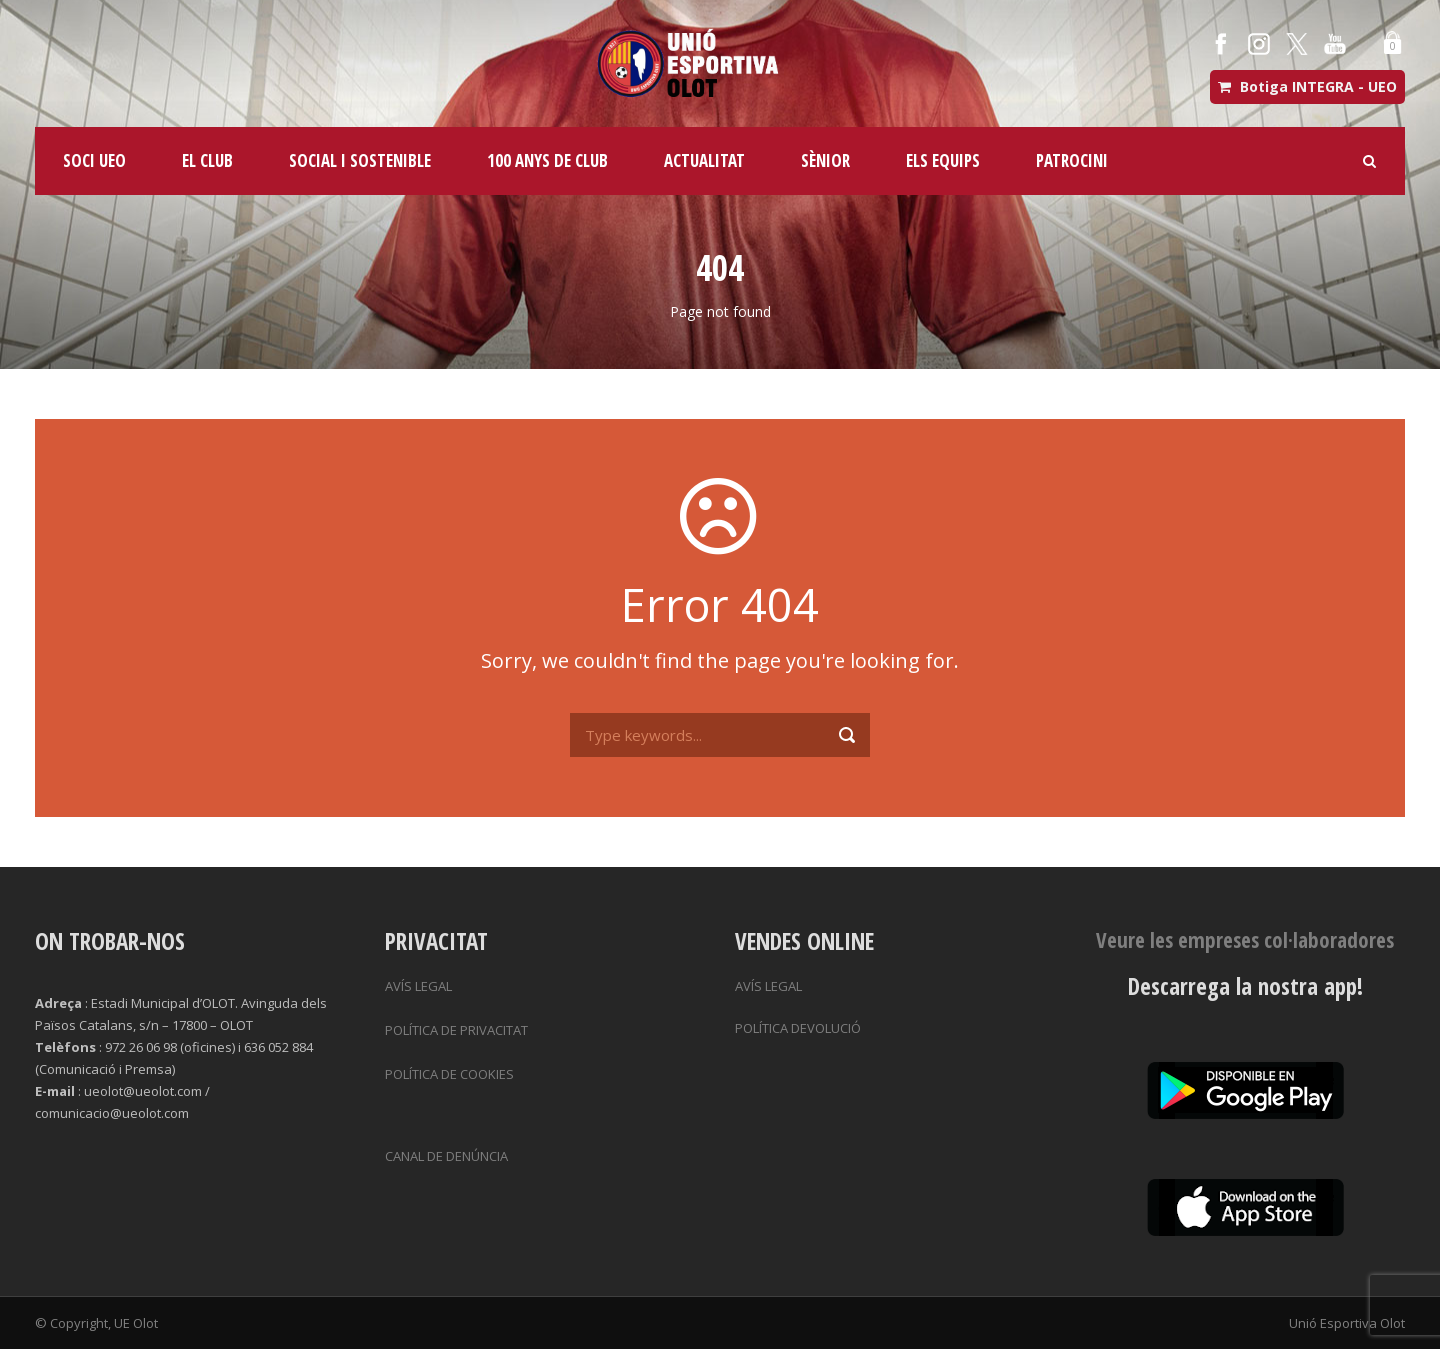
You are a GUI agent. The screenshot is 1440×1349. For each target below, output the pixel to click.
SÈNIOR (825, 160)
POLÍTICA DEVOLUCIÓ (798, 1028)
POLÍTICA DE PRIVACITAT (456, 1030)
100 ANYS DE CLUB (547, 160)
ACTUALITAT (704, 160)
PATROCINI (1072, 160)
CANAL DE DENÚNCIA (446, 1156)
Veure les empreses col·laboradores (1245, 940)
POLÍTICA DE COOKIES (449, 1074)
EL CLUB (207, 160)
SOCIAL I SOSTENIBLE (360, 160)
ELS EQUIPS (943, 160)
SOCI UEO (94, 160)
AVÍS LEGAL (418, 986)
